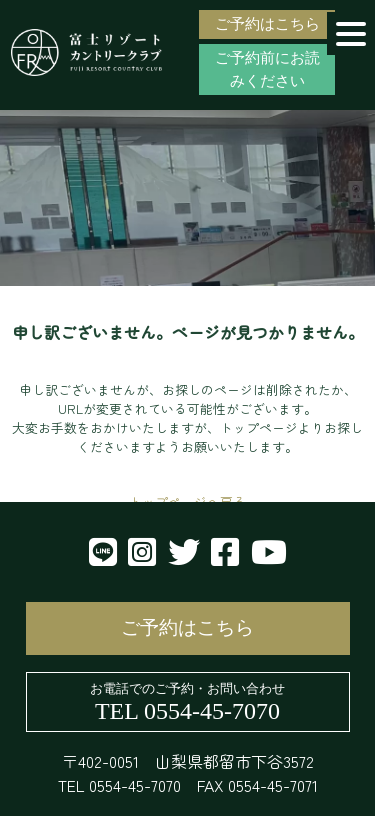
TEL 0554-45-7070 (187, 711)
